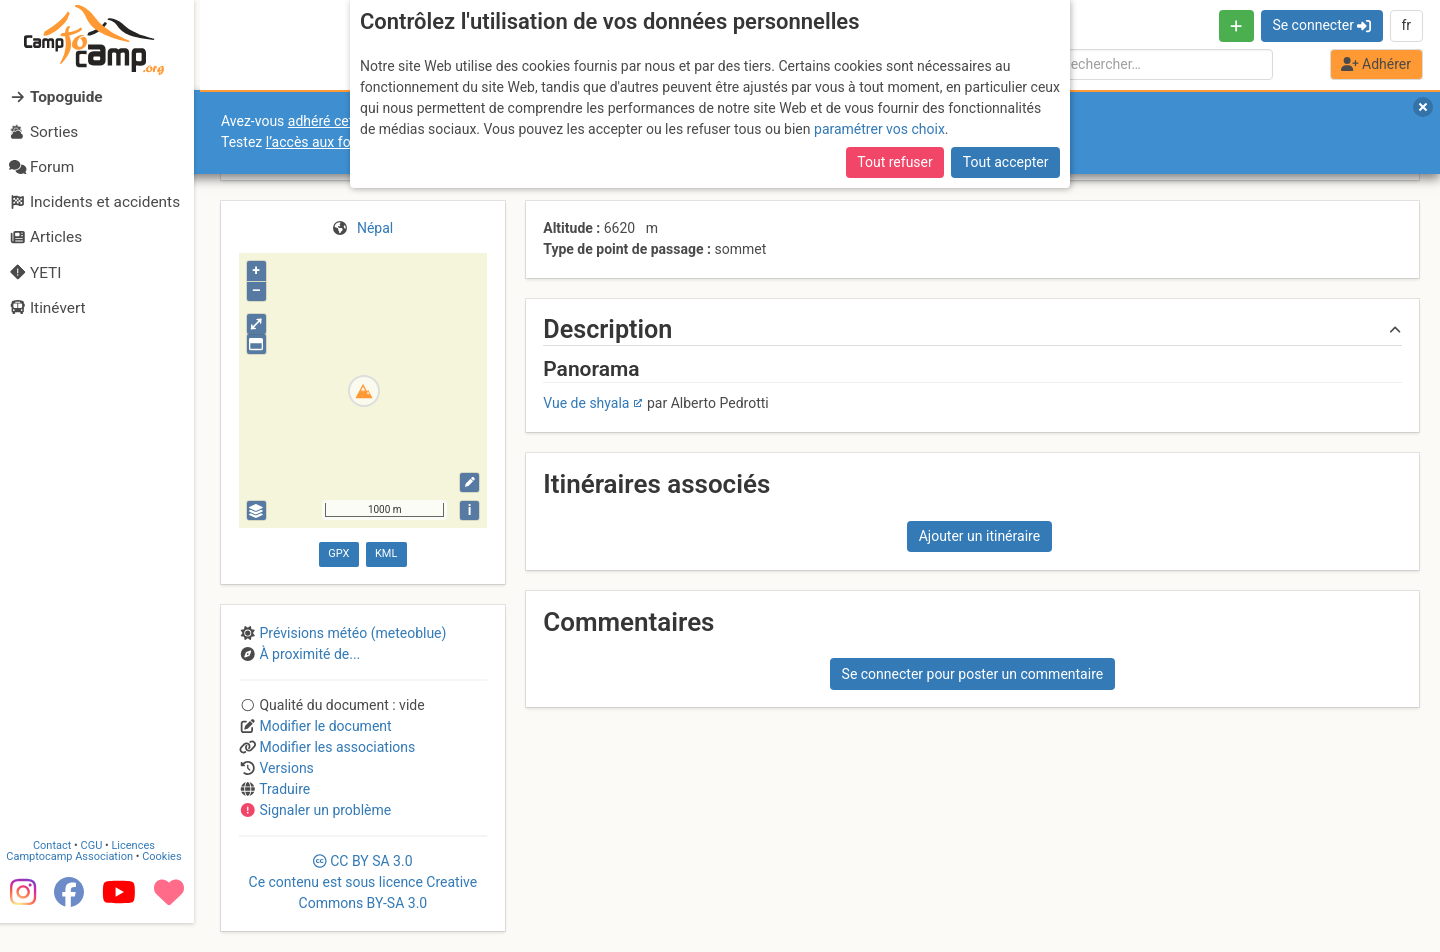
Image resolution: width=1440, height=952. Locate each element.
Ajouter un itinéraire (979, 536)
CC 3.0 (363, 882)
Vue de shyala (586, 403)
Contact (58, 874)
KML (386, 553)
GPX (338, 553)
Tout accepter (1006, 162)
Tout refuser (894, 162)
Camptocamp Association (75, 885)
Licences (139, 874)
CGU (98, 874)
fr (1406, 25)
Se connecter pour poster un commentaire (973, 674)
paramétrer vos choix (879, 129)
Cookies (167, 885)
